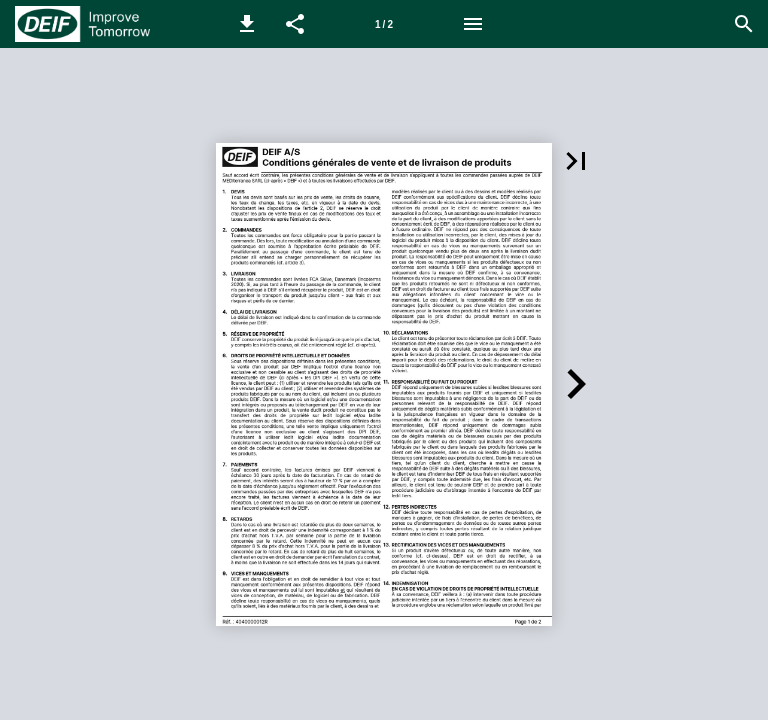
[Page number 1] (384, 24)
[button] (247, 24)
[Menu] (473, 24)
